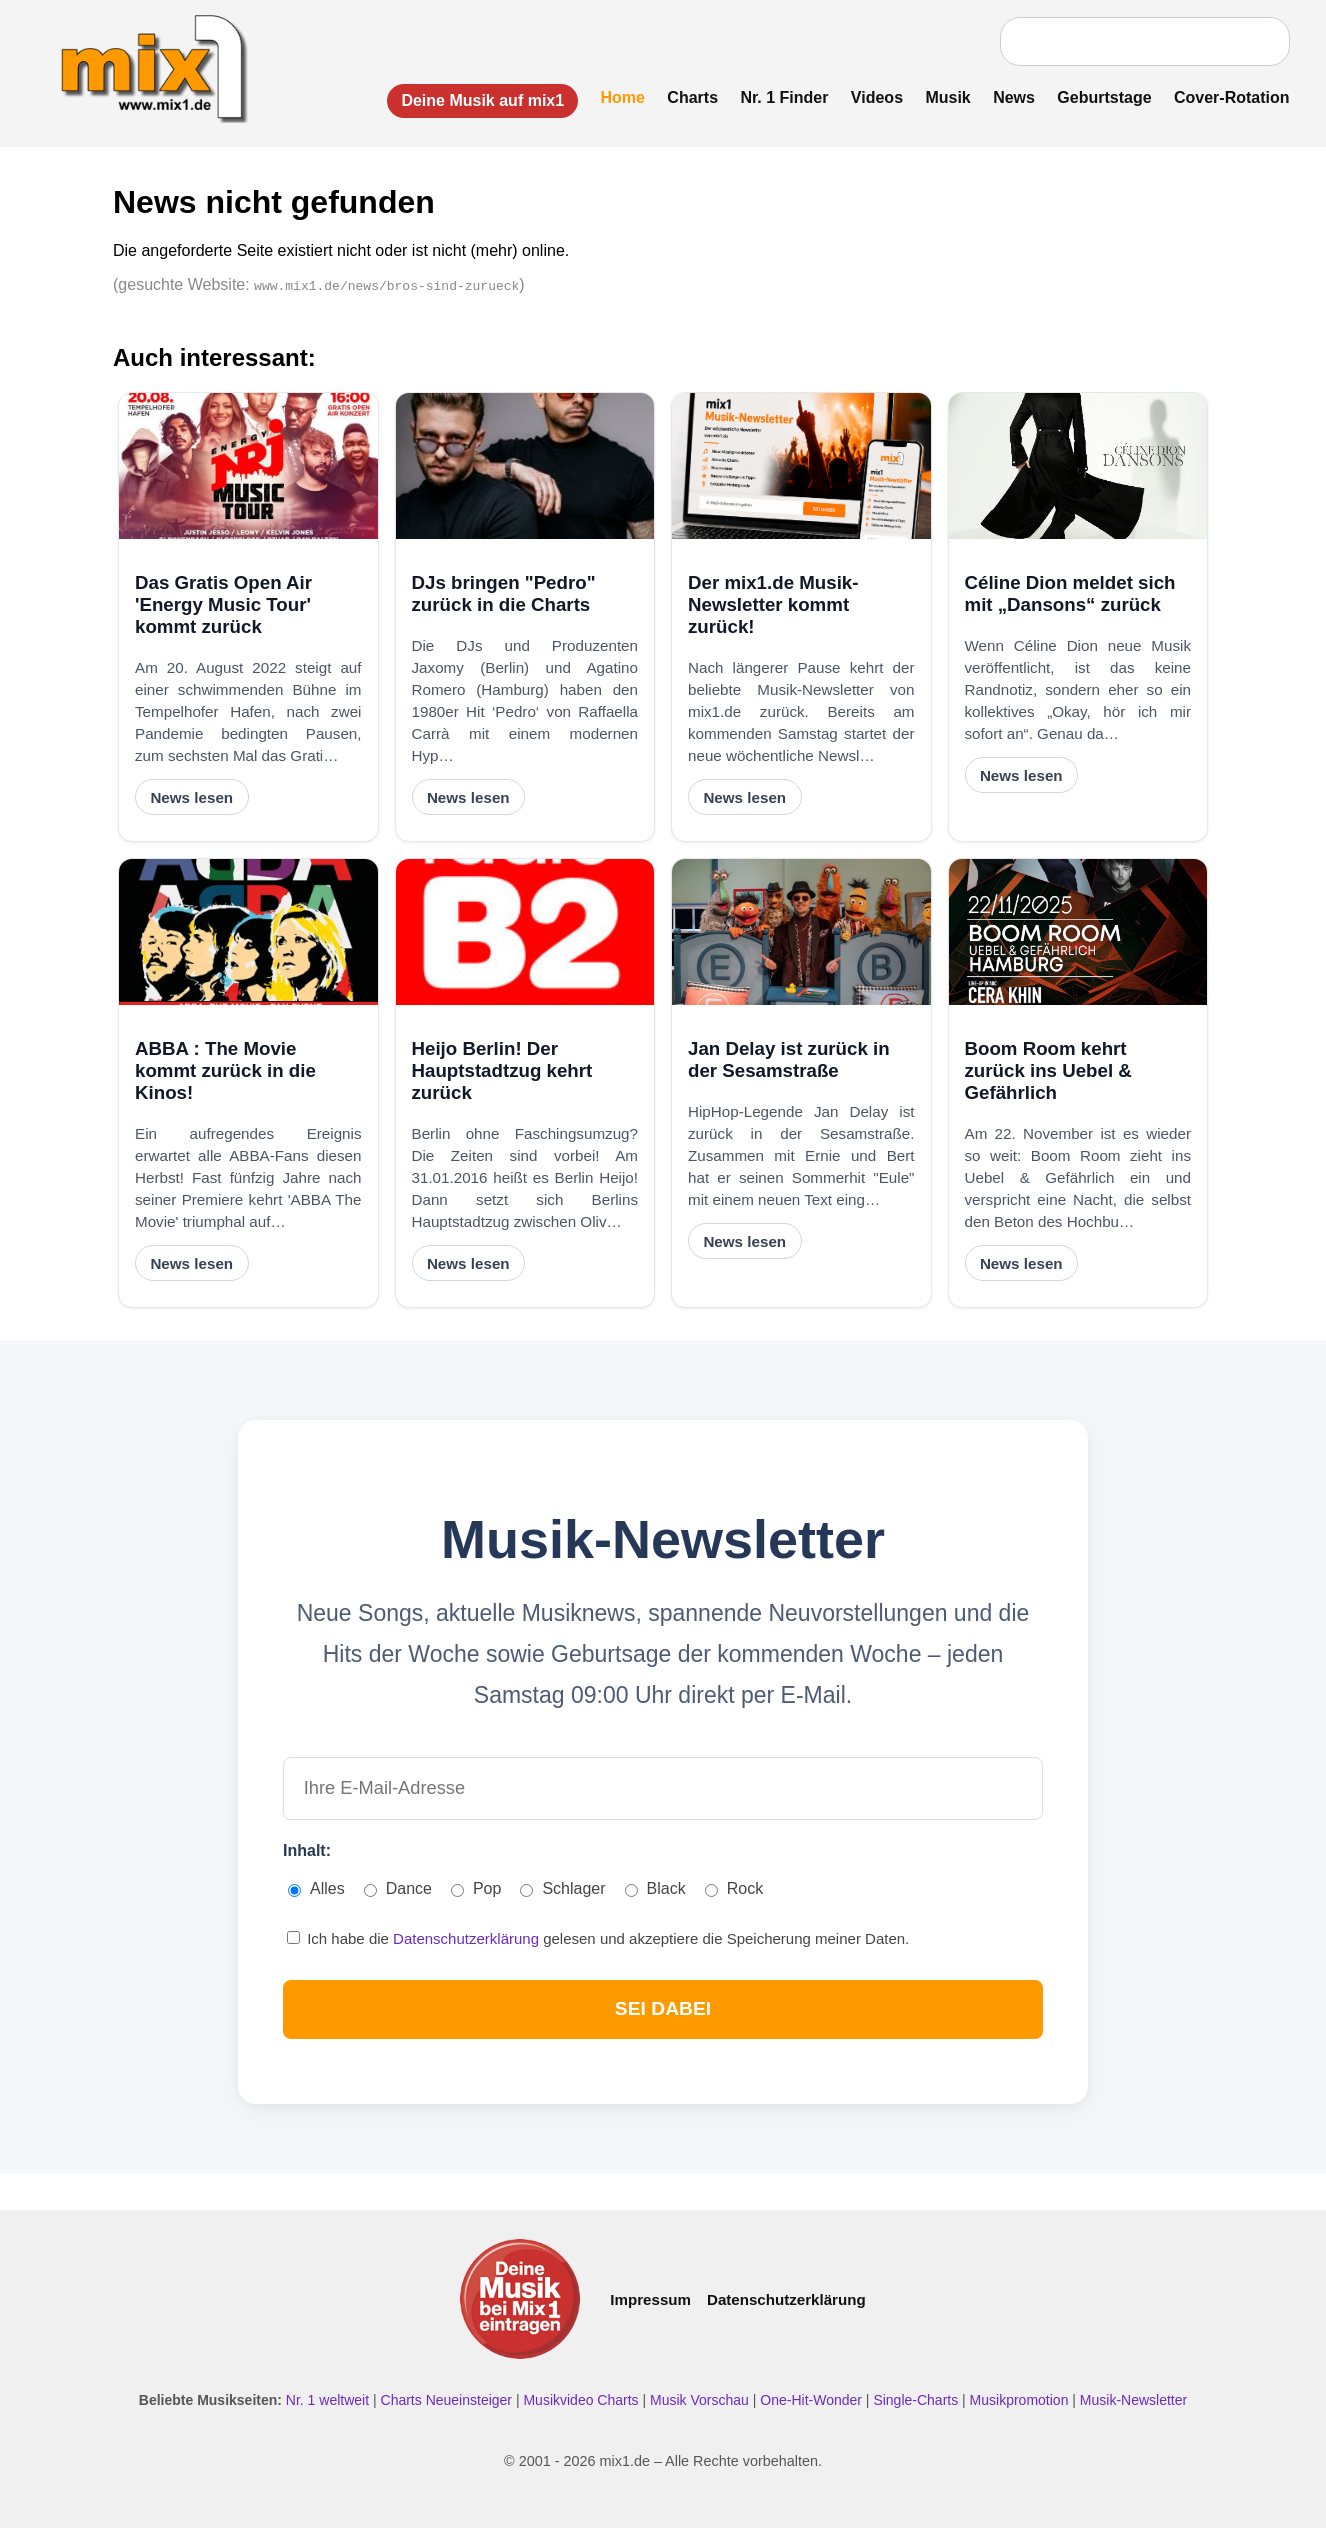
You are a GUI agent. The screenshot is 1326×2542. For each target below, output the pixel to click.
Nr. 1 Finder (779, 97)
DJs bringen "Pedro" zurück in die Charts (504, 596)
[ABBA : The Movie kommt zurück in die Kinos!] (248, 935)
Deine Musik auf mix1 (477, 100)
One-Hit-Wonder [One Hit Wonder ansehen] (813, 2413)
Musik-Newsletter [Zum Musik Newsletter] (1133, 2413)
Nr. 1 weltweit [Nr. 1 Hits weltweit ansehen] (329, 2413)
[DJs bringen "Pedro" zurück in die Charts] (525, 469)
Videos (871, 97)
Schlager (562, 1897)
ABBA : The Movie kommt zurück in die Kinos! (225, 1073)
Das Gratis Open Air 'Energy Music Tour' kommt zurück (223, 607)
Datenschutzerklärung (468, 1947)
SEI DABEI (662, 2020)
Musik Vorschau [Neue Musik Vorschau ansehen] (701, 2413)
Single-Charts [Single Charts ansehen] (917, 2413)
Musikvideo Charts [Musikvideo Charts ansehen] (582, 2413)
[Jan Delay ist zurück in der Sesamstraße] (801, 935)
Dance (398, 1897)
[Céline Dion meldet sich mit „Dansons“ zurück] (1078, 469)
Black (655, 1897)
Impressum (650, 2312)
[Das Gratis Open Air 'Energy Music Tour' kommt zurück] (248, 469)
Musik (942, 97)
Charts (687, 97)
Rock (734, 1897)
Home (617, 97)
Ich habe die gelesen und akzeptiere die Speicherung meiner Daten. (598, 1947)
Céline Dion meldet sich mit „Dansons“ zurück (1070, 596)
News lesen (191, 800)
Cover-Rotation (1226, 97)
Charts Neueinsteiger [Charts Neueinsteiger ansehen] (448, 2413)
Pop (476, 1897)
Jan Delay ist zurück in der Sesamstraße (789, 1062)
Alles (316, 1897)
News (1009, 97)
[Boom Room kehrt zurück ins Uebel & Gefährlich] (1078, 935)
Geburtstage (1099, 97)
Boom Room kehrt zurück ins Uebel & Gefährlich (1048, 1073)
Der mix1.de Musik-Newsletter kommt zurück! (773, 607)
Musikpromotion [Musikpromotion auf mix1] (1021, 2413)
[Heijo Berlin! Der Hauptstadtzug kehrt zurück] (525, 935)
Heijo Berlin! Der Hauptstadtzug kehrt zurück (502, 1073)
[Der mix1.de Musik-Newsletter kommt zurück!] (801, 469)
